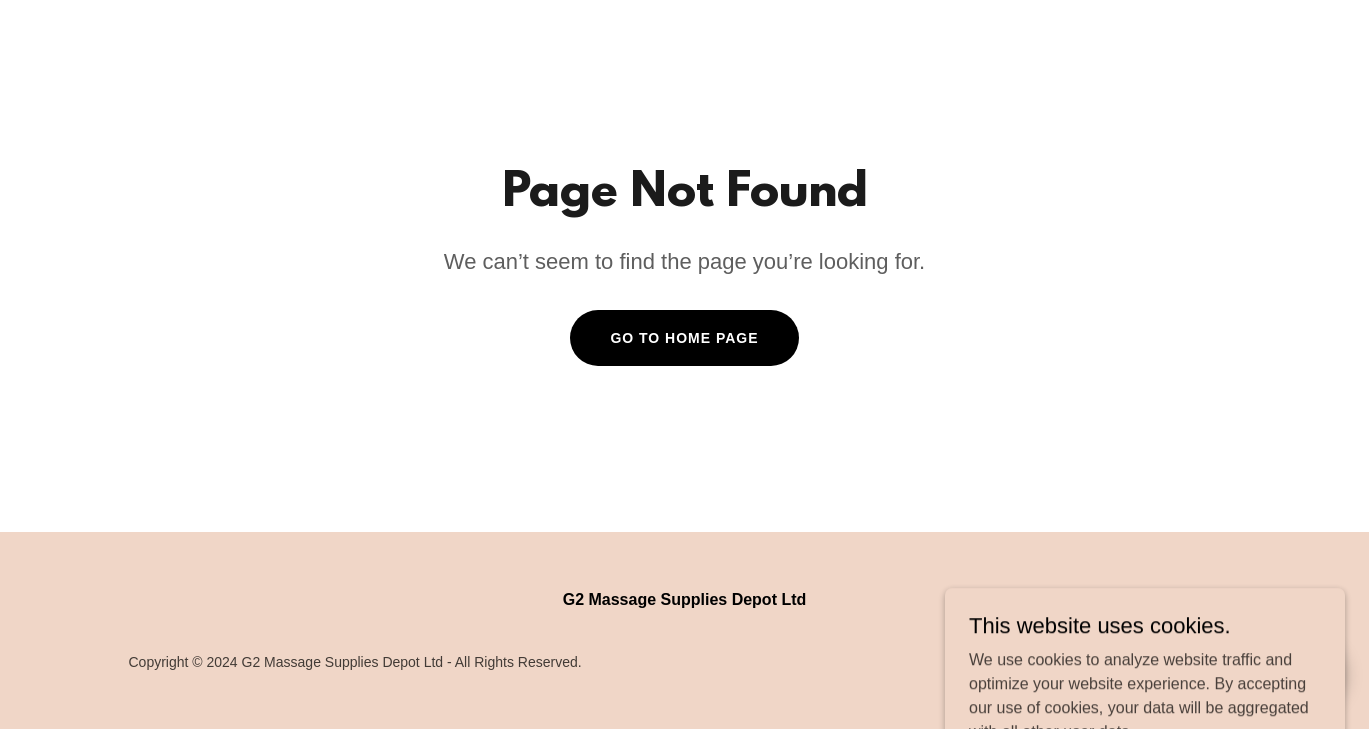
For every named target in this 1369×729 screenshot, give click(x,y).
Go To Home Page (684, 338)
